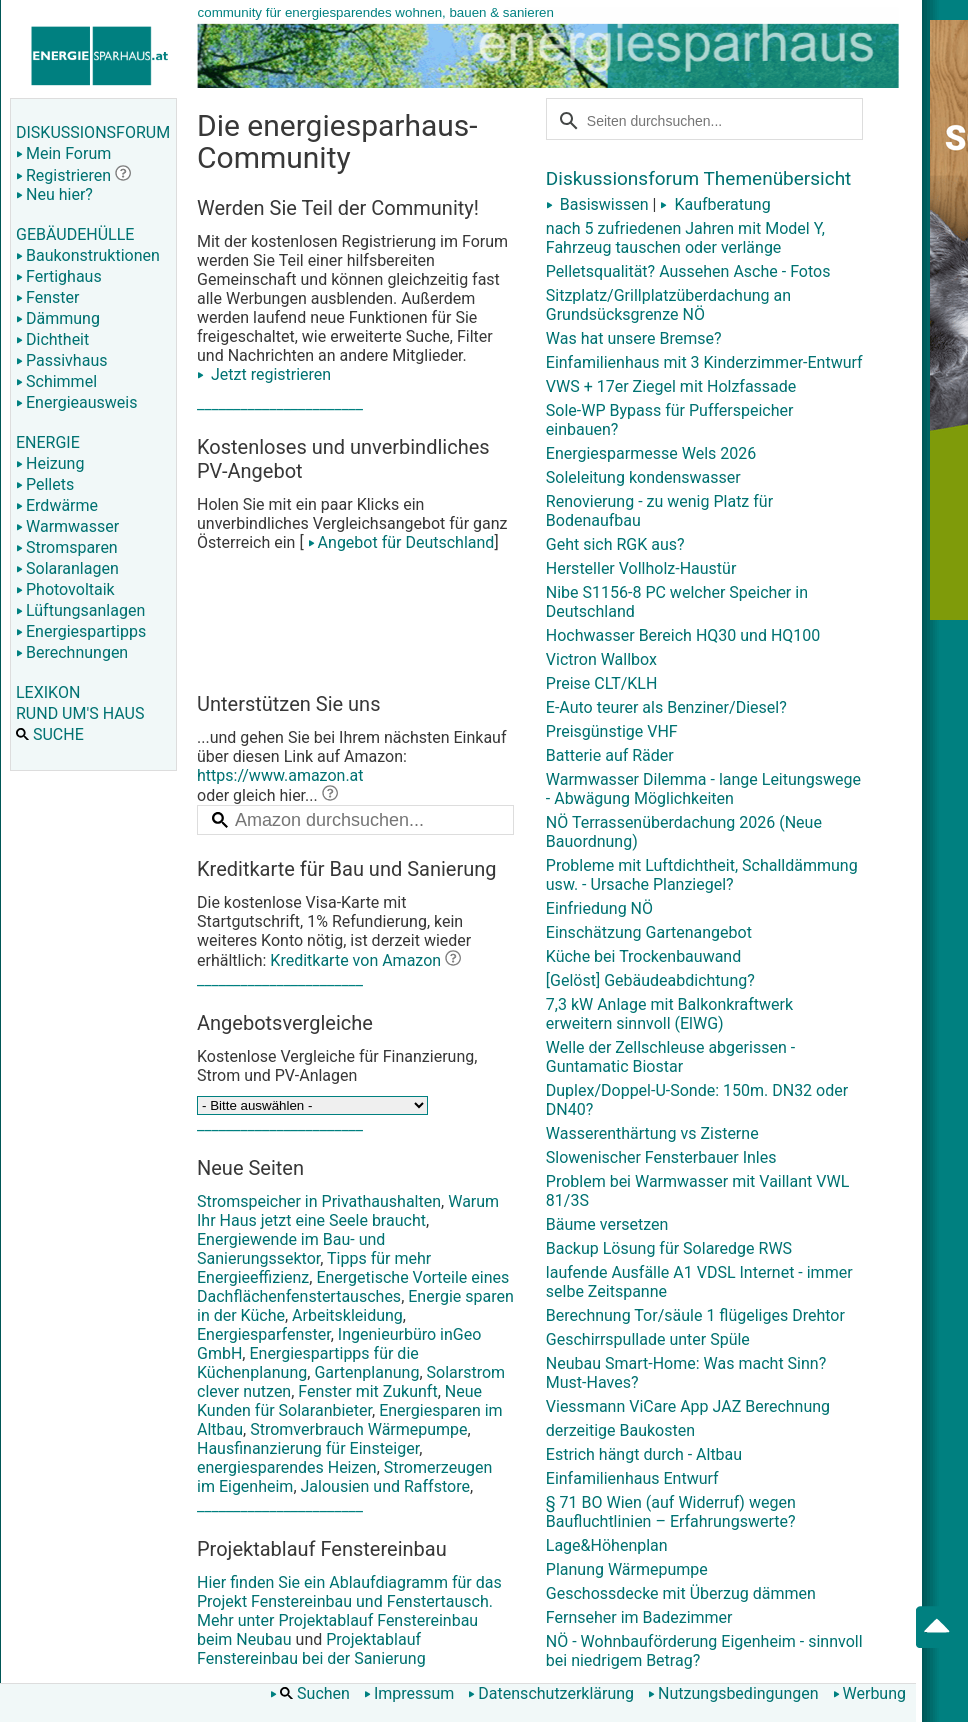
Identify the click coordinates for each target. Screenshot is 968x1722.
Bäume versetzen (607, 1224)
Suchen (310, 1693)
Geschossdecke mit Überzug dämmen (681, 1593)
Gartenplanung (366, 1372)
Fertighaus (59, 276)
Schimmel (56, 381)
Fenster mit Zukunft (367, 1391)
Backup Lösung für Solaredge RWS (669, 1248)
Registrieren (63, 175)
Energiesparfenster (264, 1334)
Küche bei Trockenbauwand (643, 956)
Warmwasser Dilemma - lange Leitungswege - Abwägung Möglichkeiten (703, 789)
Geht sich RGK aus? (615, 544)
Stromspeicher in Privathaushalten (319, 1201)
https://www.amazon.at (280, 775)
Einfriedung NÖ (599, 908)
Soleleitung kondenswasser (643, 477)
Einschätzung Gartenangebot (649, 932)
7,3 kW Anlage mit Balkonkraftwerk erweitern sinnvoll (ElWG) (669, 1014)
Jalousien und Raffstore (385, 1486)
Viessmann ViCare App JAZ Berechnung (688, 1406)
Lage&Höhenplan (607, 1545)
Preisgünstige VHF (612, 731)
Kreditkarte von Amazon (355, 960)
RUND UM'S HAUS (80, 713)
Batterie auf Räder (610, 755)
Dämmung (58, 318)
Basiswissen (597, 204)
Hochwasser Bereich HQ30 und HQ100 (683, 635)
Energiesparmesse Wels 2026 (651, 453)
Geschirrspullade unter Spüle (648, 1339)
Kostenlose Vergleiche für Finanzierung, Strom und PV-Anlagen (337, 1066)
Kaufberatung (715, 204)
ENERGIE (48, 442)
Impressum (409, 1693)
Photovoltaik (65, 589)
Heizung (50, 463)
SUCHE (50, 734)
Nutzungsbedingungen (733, 1693)
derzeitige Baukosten (620, 1430)
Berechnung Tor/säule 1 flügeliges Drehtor (695, 1315)
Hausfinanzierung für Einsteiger (308, 1448)
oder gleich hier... (267, 795)
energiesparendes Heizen (287, 1467)
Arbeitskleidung (347, 1315)
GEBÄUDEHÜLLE (75, 234)
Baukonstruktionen (88, 255)
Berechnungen (72, 652)
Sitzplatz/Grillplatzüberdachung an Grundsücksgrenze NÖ (668, 305)
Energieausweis (76, 402)
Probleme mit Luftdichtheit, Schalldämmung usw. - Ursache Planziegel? (702, 875)
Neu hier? (54, 194)
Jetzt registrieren (264, 374)
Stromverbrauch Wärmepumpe (358, 1429)
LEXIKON (48, 692)
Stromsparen (67, 547)
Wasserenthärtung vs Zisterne (652, 1133)
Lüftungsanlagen (80, 610)
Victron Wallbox (601, 659)
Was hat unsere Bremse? (634, 338)
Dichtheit (52, 339)
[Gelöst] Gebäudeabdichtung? (650, 980)
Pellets (45, 484)
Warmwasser (67, 526)
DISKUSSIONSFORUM (93, 132)
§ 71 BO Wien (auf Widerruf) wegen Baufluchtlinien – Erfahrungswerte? (671, 1512)
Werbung (869, 1693)
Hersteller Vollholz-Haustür (641, 568)
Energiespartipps (81, 631)
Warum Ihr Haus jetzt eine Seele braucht (348, 1211)
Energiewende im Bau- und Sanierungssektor (291, 1249)
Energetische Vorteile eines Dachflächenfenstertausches (353, 1287)
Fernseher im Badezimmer (639, 1617)
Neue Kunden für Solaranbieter (339, 1401)
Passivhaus (61, 360)
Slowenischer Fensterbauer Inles (661, 1157)
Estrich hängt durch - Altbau (644, 1454)
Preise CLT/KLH (602, 683)
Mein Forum (63, 153)
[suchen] (693, 119)
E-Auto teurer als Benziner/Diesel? (666, 707)
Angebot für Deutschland (399, 542)
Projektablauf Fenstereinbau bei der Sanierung (311, 1649)
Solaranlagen (67, 568)
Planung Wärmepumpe (627, 1569)
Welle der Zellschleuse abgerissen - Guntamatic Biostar (670, 1057)
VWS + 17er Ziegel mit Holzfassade (671, 386)
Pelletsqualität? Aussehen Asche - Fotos (688, 271)
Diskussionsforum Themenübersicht (699, 178)
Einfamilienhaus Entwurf (632, 1478)
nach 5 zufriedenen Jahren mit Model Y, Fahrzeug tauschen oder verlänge (685, 238)
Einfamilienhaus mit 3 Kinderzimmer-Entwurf (704, 362)
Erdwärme (57, 505)
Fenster (47, 297)
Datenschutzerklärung (551, 1693)
